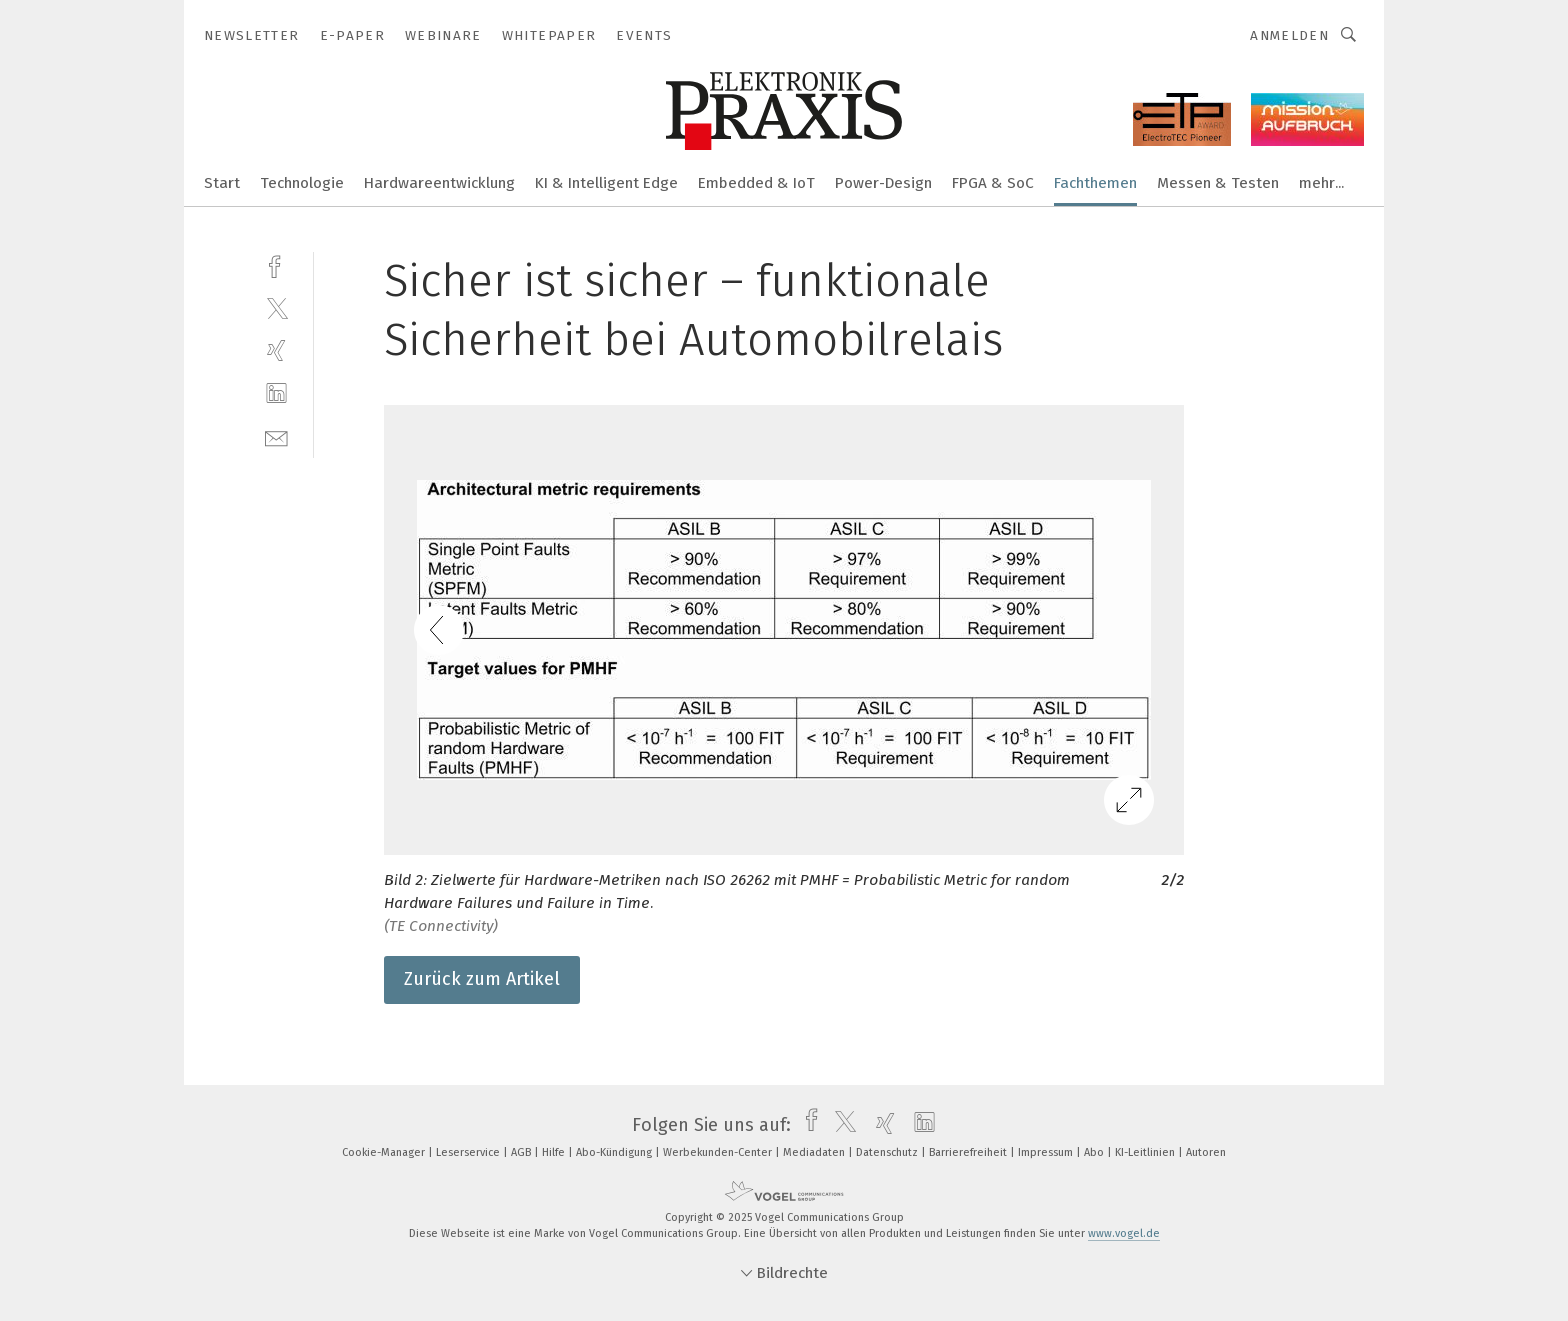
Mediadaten (815, 1152)
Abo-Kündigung (615, 1152)
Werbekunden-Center (719, 1152)
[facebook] (276, 264)
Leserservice (469, 1152)
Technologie (302, 183)
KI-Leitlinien (1146, 1152)
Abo (1095, 1152)
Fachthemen (1095, 183)
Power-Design (883, 183)
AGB (522, 1152)
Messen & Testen (1218, 183)
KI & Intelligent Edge (606, 183)
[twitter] (276, 307)
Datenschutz (888, 1152)
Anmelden (1289, 35)
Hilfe (555, 1152)
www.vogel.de (1124, 1233)
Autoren (1206, 1152)
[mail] (276, 436)
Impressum (1047, 1152)
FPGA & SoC (993, 183)
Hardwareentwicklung (439, 183)
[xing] (276, 350)
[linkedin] (276, 393)
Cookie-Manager (385, 1152)
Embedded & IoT (756, 183)
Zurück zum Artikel (482, 979)
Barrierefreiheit (969, 1152)
